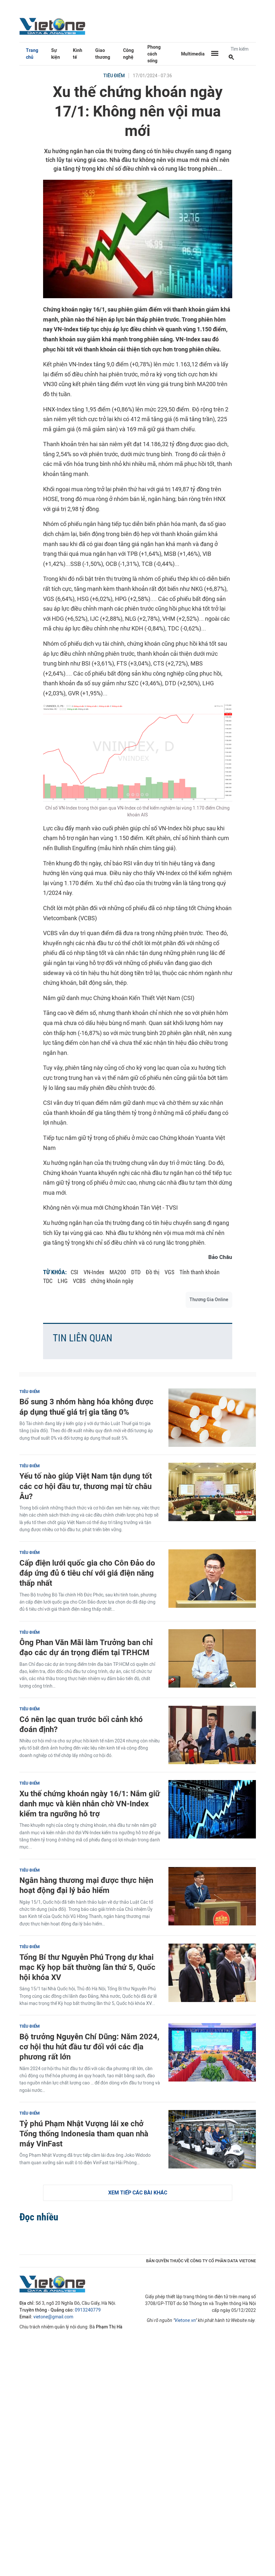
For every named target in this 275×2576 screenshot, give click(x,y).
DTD (136, 1272)
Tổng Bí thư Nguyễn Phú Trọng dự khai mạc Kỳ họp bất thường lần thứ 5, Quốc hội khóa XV (87, 1967)
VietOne (53, 26)
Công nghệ (128, 54)
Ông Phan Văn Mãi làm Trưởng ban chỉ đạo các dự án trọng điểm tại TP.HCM (86, 1647)
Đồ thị (152, 1272)
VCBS (79, 1280)
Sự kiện (55, 54)
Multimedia (193, 54)
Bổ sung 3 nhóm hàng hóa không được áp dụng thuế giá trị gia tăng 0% (86, 1406)
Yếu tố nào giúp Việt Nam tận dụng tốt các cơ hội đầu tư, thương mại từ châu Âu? (85, 1486)
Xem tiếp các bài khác (137, 2193)
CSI (74, 1272)
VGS (169, 1272)
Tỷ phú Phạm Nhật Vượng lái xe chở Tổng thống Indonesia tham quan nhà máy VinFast (83, 2133)
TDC (47, 1280)
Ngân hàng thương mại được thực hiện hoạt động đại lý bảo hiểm (86, 1885)
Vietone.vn (185, 2320)
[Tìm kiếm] (231, 58)
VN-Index (94, 1272)
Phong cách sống (154, 54)
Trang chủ (32, 54)
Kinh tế (77, 54)
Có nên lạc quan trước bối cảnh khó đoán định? (81, 1724)
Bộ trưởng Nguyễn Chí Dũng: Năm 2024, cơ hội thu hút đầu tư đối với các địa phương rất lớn (89, 2046)
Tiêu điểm (114, 76)
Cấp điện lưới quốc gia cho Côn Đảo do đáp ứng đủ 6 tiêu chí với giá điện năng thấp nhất (87, 1573)
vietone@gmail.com (53, 2317)
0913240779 (88, 2310)
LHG (63, 1280)
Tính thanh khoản (199, 1272)
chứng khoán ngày (112, 1280)
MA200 (117, 1272)
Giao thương (102, 54)
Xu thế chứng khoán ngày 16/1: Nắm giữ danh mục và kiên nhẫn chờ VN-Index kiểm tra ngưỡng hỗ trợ (89, 1803)
